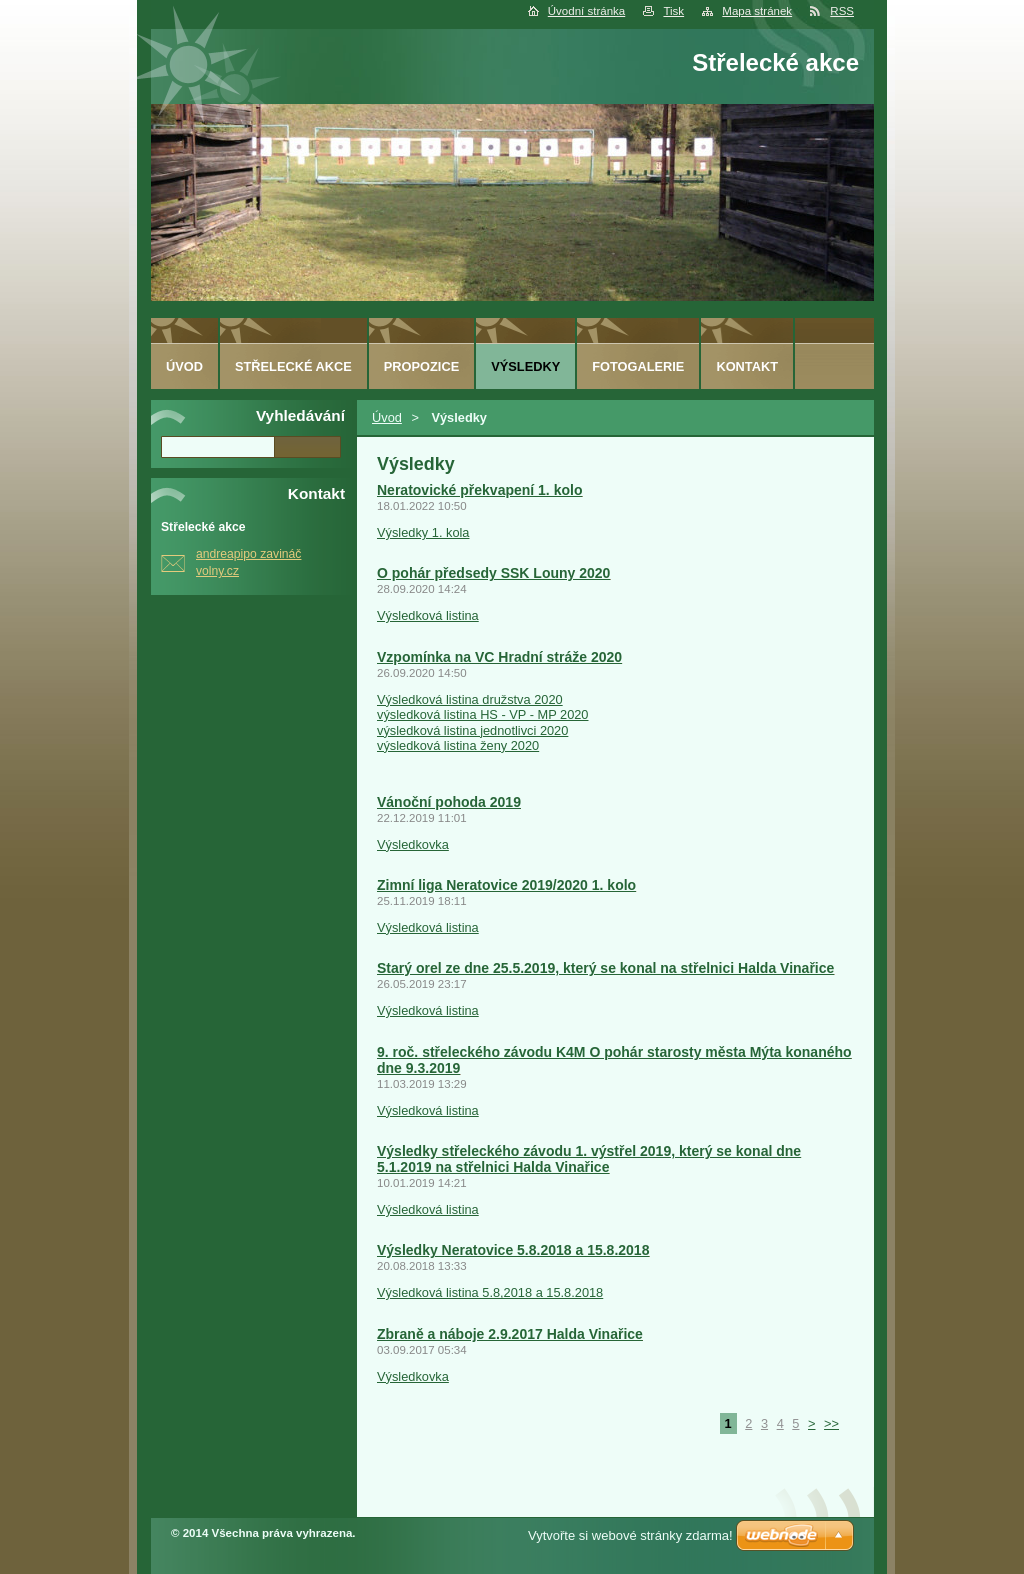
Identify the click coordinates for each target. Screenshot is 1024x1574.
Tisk (673, 11)
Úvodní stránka (586, 11)
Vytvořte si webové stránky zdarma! (630, 1535)
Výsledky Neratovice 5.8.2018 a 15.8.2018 (513, 1250)
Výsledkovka (413, 844)
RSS (842, 11)
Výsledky (525, 366)
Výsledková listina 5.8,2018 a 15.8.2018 (490, 1292)
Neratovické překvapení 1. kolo (479, 490)
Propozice (421, 366)
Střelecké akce (293, 366)
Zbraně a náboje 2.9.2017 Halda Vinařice (510, 1334)
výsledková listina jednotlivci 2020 (472, 730)
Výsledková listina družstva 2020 (470, 699)
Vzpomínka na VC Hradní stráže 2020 (499, 657)
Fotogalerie (638, 366)
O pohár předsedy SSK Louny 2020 (493, 573)
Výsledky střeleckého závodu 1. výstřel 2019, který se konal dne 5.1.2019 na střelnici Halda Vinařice (589, 1159)
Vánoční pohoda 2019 (449, 802)
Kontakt (747, 366)
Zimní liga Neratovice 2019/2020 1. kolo (506, 885)
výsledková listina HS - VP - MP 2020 (482, 714)
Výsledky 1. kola (423, 532)
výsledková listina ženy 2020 (458, 745)
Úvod (387, 417)
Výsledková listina (428, 615)
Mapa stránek (757, 11)
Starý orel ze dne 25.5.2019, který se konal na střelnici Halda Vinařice (605, 968)
